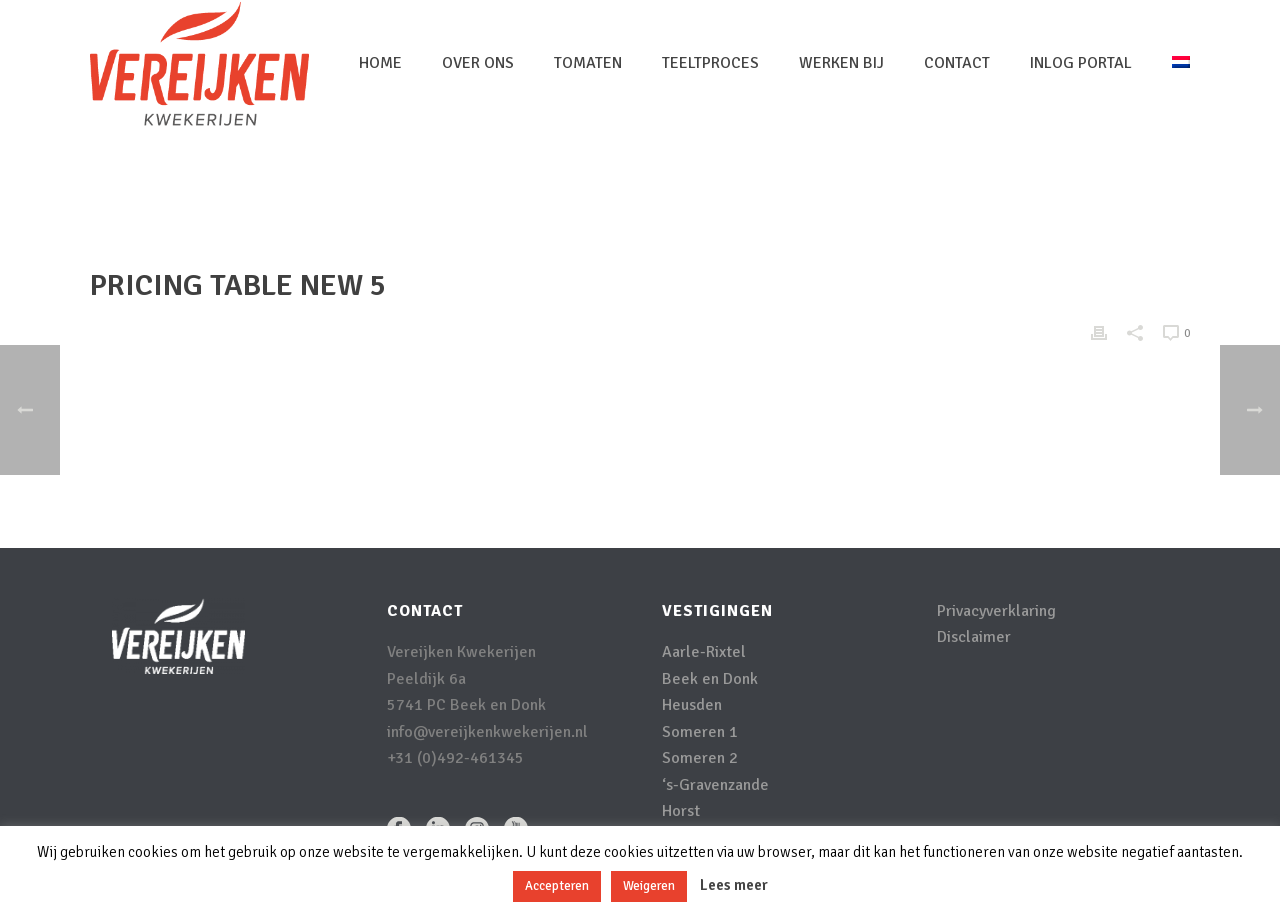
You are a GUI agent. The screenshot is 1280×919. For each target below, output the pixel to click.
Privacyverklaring (996, 611)
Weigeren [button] (649, 886)
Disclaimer (974, 637)
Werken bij (841, 63)
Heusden (692, 705)
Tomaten (588, 63)
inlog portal (1081, 63)
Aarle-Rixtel (704, 652)
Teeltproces (710, 63)
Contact (957, 63)
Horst (681, 811)
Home (380, 63)
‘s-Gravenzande (715, 785)
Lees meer (734, 885)
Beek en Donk (710, 679)
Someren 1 (700, 732)
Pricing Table (1003, 196)
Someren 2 (700, 758)
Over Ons (478, 63)
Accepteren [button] (557, 886)
